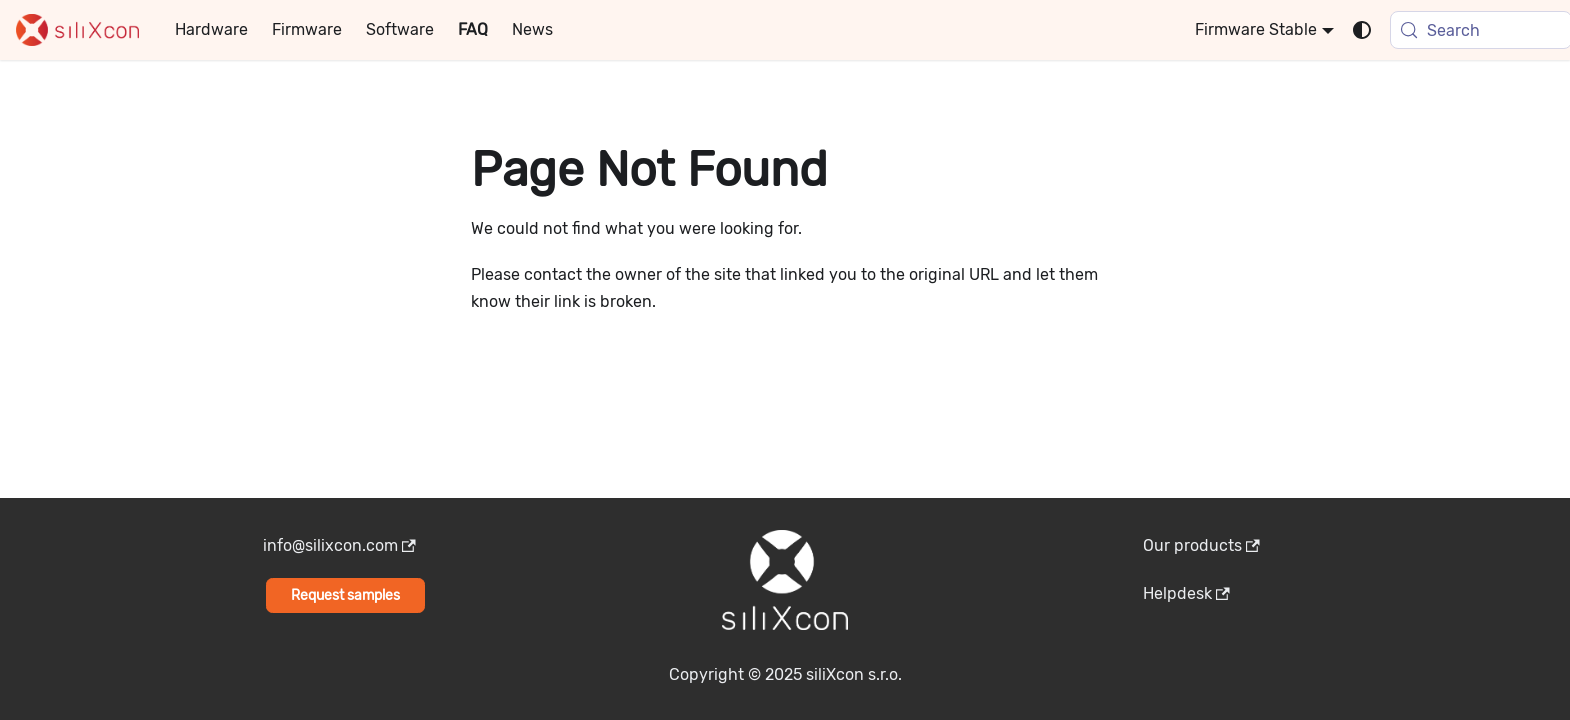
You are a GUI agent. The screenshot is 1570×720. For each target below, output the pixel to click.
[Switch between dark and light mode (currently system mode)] (1362, 30)
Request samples (345, 595)
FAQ (473, 29)
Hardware (211, 29)
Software (400, 29)
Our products (1201, 545)
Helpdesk (1186, 593)
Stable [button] (1293, 29)
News (532, 29)
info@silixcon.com (339, 545)
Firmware (307, 29)
